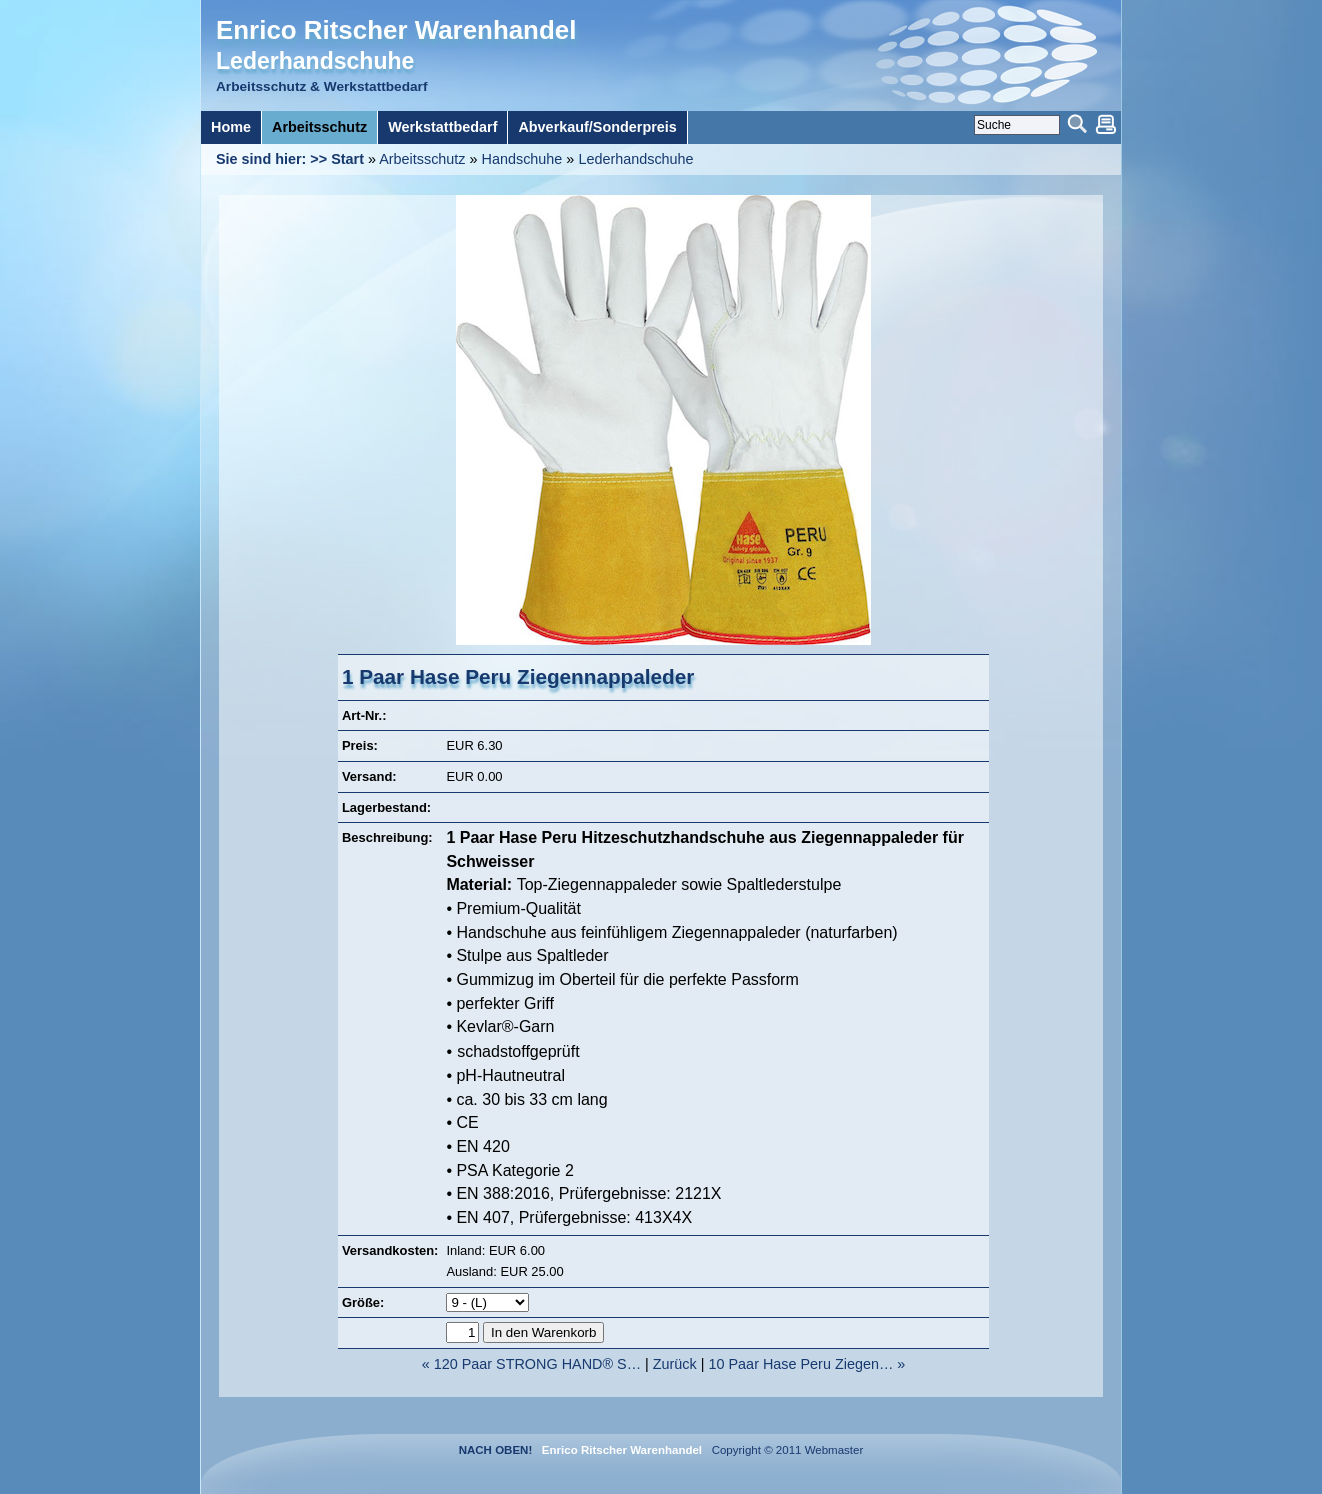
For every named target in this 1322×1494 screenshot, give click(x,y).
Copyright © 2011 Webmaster (784, 1450)
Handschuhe (522, 159)
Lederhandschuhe (635, 159)
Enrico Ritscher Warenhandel (396, 30)
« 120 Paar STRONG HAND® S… (531, 1364)
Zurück (675, 1364)
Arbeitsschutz (422, 159)
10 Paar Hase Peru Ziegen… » (807, 1364)
